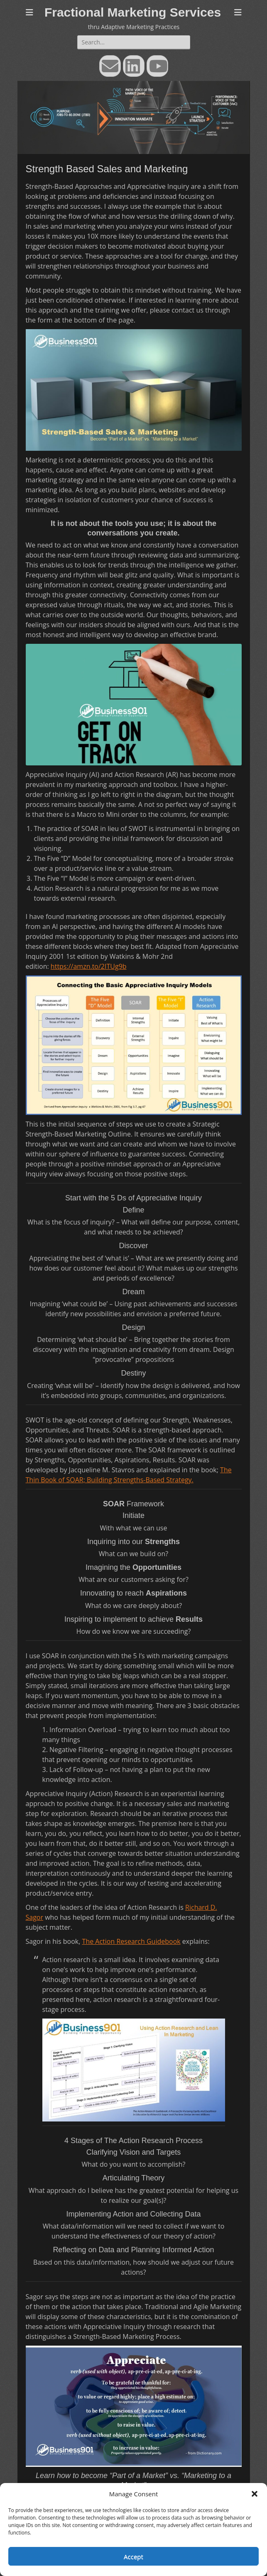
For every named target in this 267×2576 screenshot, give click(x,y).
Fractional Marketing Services (132, 12)
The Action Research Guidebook (131, 1941)
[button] (254, 2494)
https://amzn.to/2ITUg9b (89, 966)
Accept (133, 2556)
